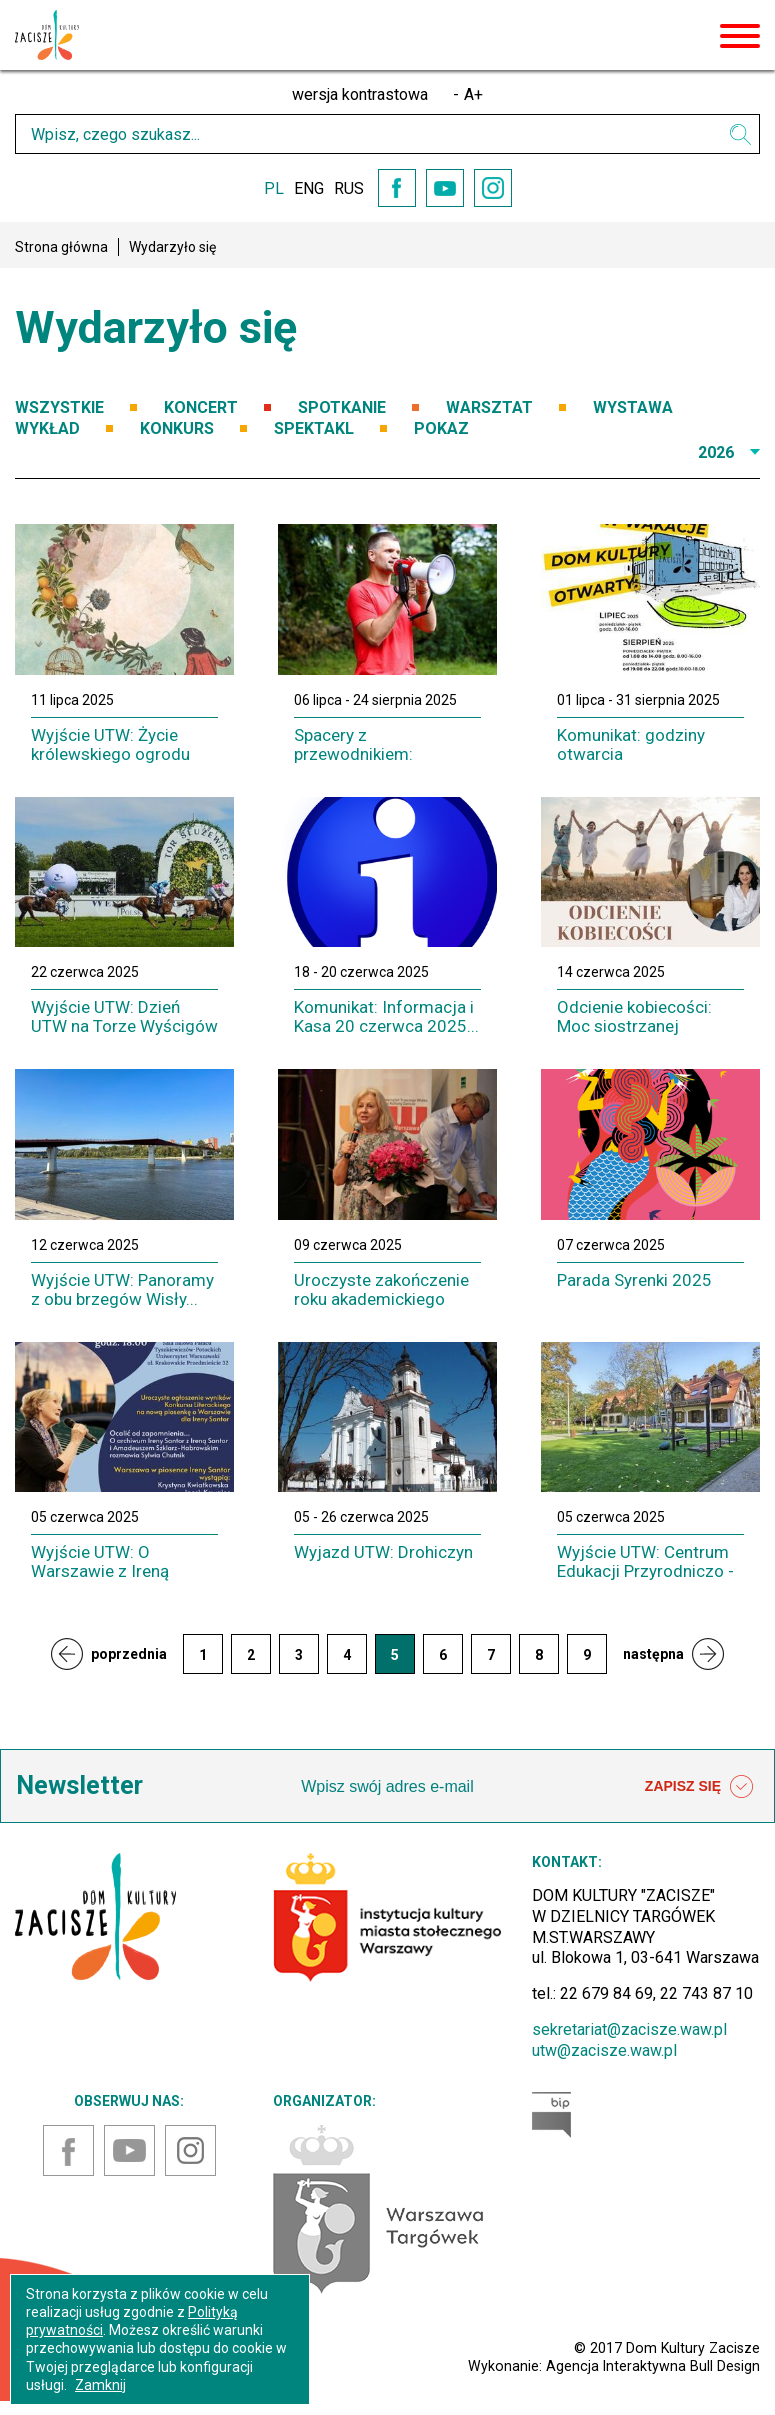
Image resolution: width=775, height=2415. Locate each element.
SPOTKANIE (342, 407)
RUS (349, 188)
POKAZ (441, 428)
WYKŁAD (47, 428)
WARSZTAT (489, 407)
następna (653, 1654)
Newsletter (79, 1785)
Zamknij (100, 2385)
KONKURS (177, 428)
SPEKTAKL (314, 428)
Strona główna (61, 247)
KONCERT (201, 407)
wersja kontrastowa (360, 94)
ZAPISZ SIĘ (699, 1787)
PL (274, 188)
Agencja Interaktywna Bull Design (653, 2366)
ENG (309, 188)
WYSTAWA (633, 407)
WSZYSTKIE (59, 407)
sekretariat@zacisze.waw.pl (629, 2029)
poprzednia (129, 1654)
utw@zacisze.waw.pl (604, 2050)
